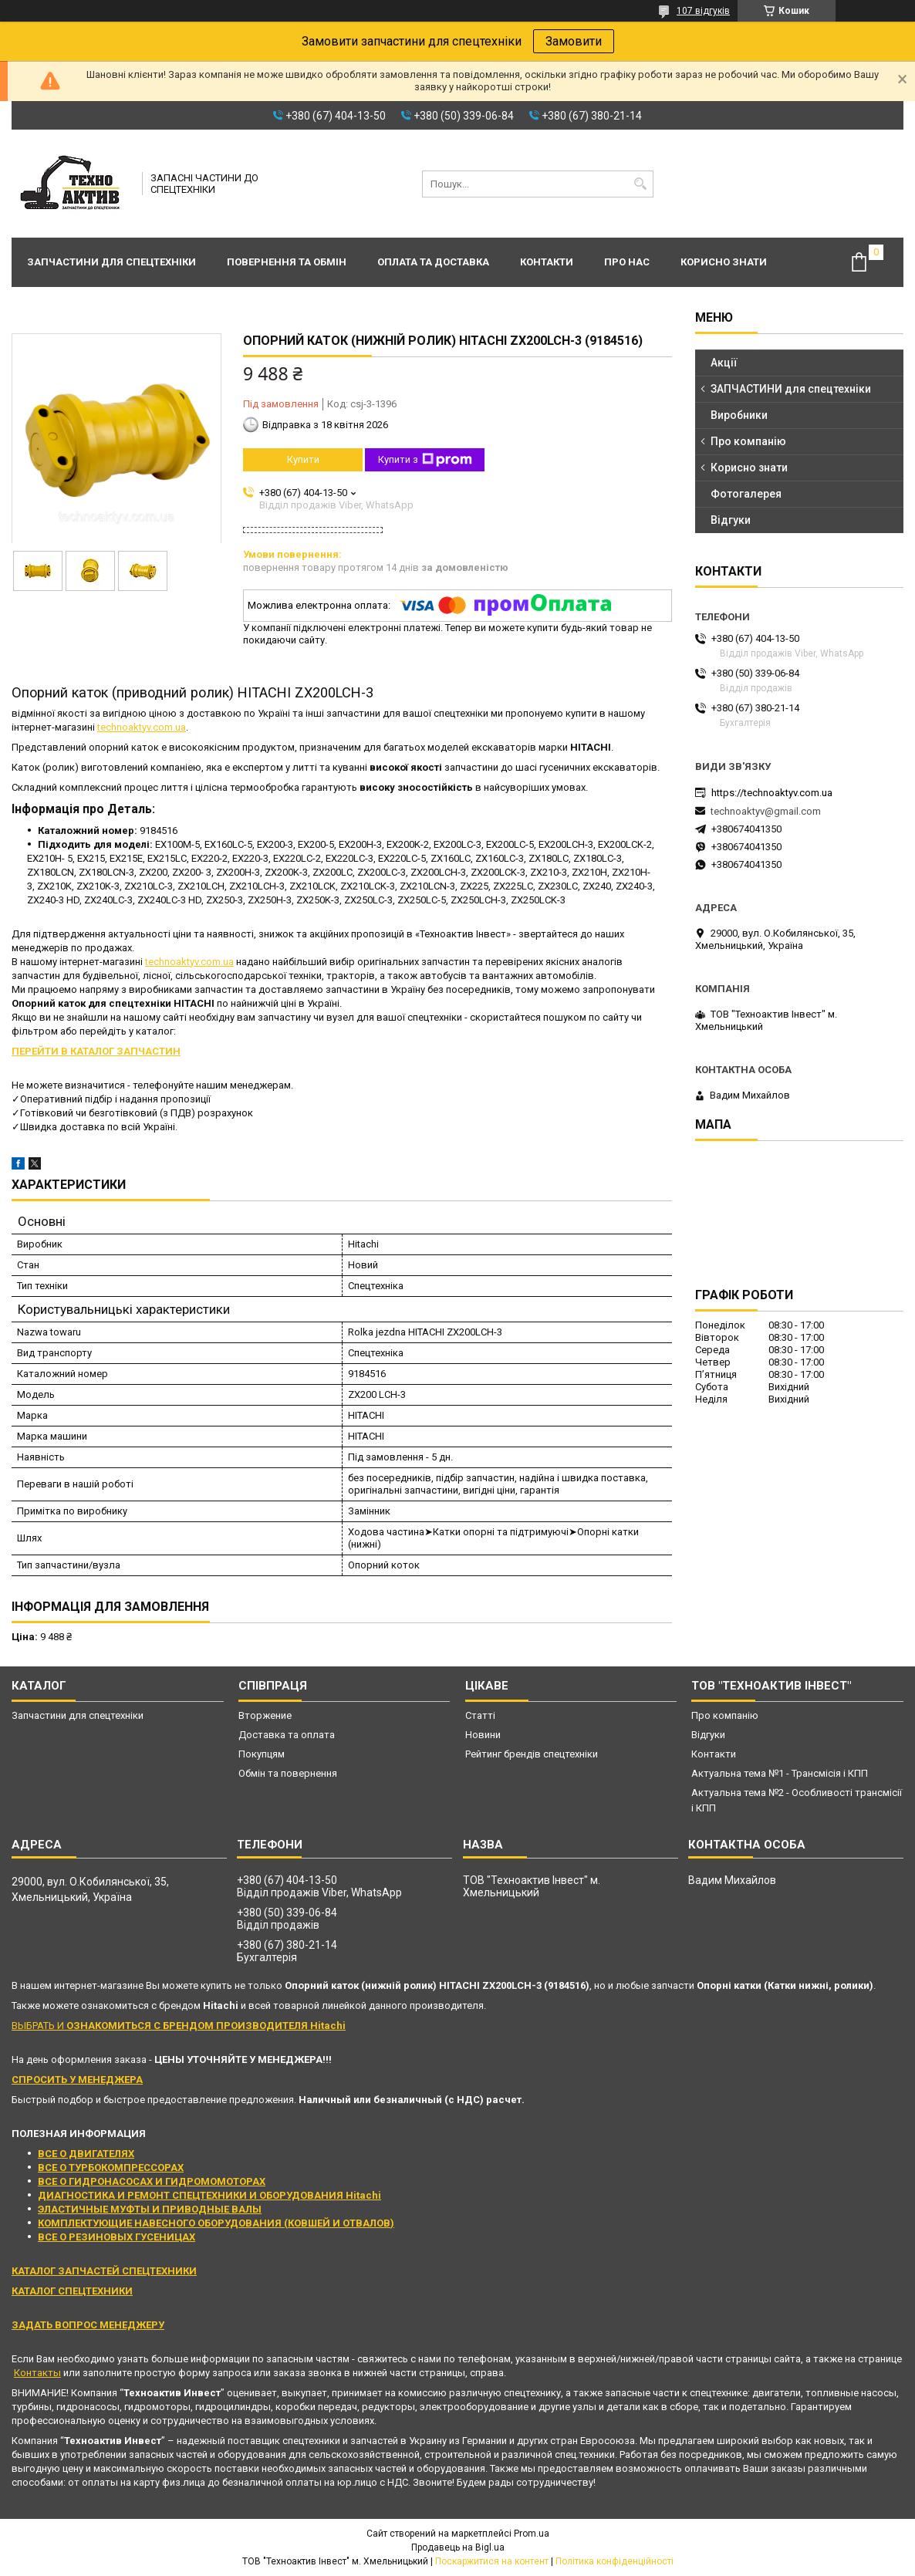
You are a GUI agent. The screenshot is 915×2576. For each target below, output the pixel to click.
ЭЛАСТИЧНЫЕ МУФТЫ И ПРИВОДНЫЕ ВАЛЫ (150, 2209)
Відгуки (731, 520)
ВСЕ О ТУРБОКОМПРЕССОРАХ (111, 2167)
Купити (303, 459)
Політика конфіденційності (614, 2561)
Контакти (546, 262)
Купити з (425, 460)
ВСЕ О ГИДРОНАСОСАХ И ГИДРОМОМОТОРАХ (151, 2181)
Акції (724, 362)
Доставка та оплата (286, 1734)
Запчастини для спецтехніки (111, 262)
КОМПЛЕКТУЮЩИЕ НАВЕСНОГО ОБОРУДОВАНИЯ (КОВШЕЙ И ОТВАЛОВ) (216, 2223)
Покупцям (261, 1754)
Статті (480, 1715)
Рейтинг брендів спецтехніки (531, 1754)
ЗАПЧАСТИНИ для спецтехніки (791, 389)
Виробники (739, 415)
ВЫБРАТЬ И (179, 2025)
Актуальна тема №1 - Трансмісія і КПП (779, 1773)
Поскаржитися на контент (492, 2561)
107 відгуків (703, 10)
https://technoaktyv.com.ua (771, 792)
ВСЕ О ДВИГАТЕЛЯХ (86, 2153)
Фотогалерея (746, 494)
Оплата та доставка (433, 262)
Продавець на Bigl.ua (458, 2547)
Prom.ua (531, 2533)
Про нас (627, 262)
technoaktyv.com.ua (141, 727)
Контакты (37, 2372)
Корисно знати (723, 262)
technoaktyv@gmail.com (766, 811)
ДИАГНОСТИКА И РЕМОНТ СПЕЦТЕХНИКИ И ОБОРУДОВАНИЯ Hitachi (209, 2195)
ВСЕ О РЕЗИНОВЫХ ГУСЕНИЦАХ (116, 2237)
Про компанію (748, 441)
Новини (483, 1734)
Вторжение (265, 1715)
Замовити (573, 41)
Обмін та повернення (287, 1773)
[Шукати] (639, 184)
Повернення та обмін (286, 262)
